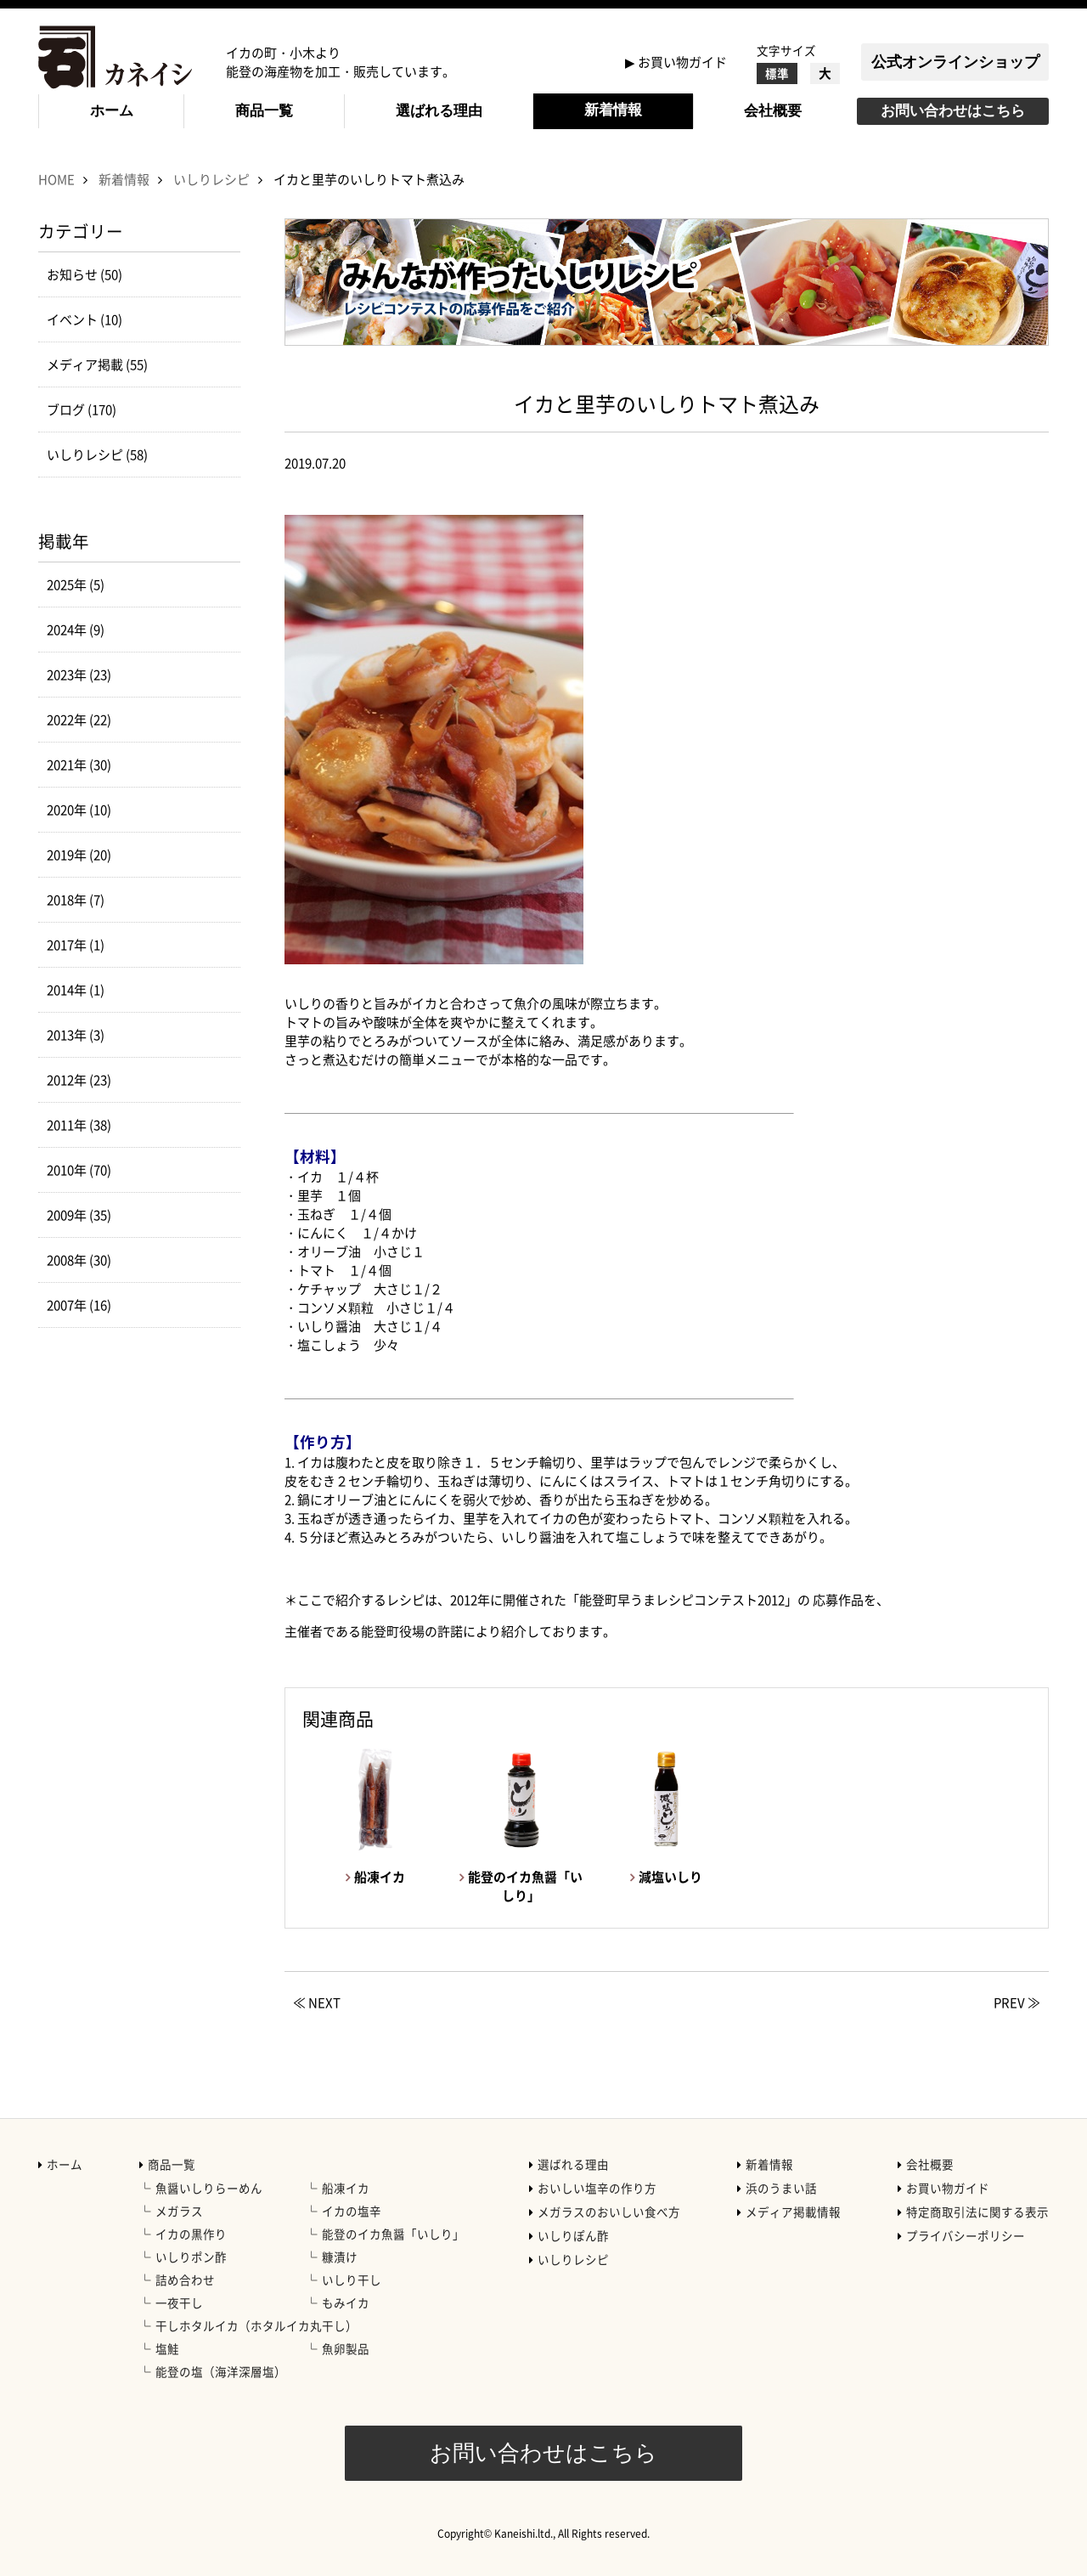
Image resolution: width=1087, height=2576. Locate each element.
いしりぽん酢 (573, 2235)
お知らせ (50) (84, 274)
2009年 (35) (79, 1215)
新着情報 (613, 110)
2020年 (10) (79, 809)
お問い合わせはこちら (953, 111)
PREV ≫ (1017, 2002)
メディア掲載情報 (793, 2211)
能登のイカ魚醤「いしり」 (393, 2233)
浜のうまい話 (781, 2187)
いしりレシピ (211, 179)
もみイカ (345, 2302)
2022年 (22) (79, 719)
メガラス (179, 2210)
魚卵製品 (345, 2348)
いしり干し (351, 2279)
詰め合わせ (185, 2279)
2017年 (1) (75, 944)
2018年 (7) (75, 899)
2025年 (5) (75, 584)
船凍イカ (345, 2187)
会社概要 (773, 111)
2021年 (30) (79, 764)
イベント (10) (84, 319)
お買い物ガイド (682, 62)
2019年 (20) (79, 854)
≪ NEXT (317, 2002)
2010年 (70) (79, 1170)
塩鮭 (167, 2348)
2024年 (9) (75, 629)
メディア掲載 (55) (97, 364)
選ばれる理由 (439, 111)
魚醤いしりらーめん (208, 2187)
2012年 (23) (79, 1080)
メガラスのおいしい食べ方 (609, 2211)
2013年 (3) (75, 1034)
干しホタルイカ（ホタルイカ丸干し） (256, 2325)
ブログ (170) (81, 409)
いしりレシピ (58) (97, 454)
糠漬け (340, 2256)
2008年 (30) (79, 1260)
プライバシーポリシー (965, 2235)
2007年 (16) (79, 1305)
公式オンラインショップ (955, 62)
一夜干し (179, 2302)
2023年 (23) (79, 674)
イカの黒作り (191, 2233)
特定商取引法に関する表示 (977, 2211)
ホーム (111, 111)
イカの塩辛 (351, 2210)
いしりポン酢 (191, 2256)
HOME (56, 179)
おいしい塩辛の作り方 (597, 2187)
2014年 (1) (75, 989)
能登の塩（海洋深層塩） (220, 2371)
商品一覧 (264, 111)
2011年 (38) (79, 1125)
